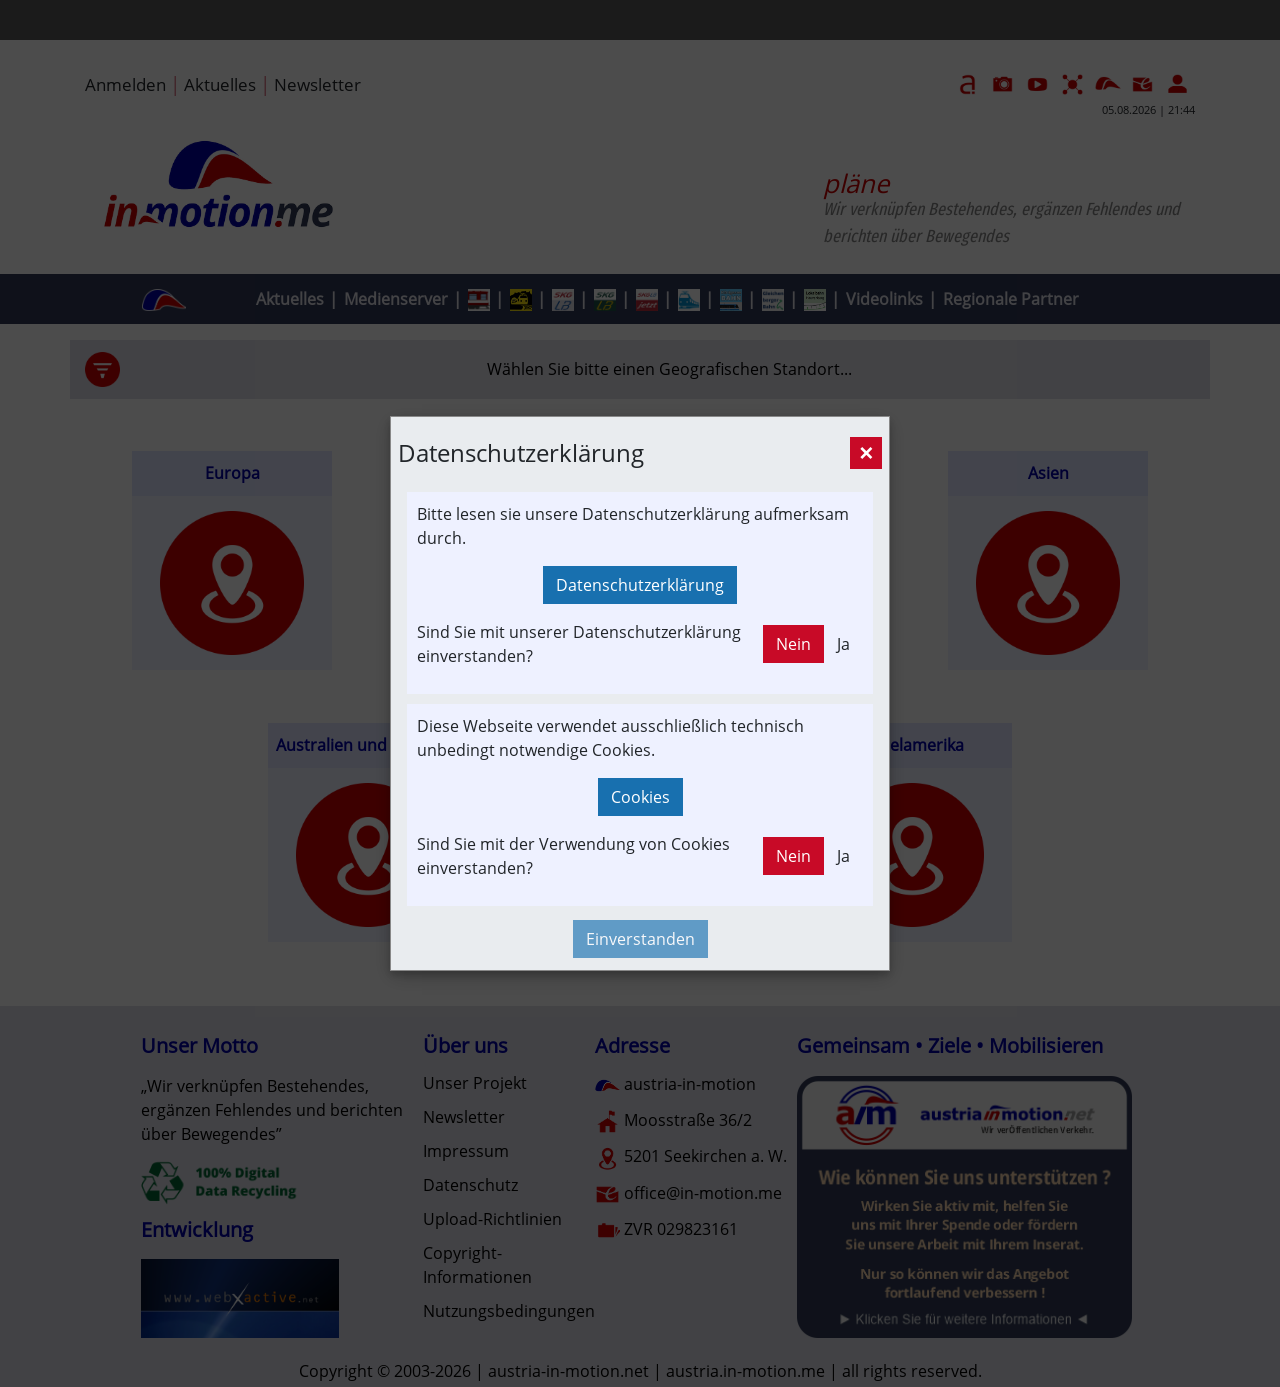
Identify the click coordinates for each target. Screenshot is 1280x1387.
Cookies (640, 797)
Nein (793, 644)
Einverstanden (640, 939)
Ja (843, 644)
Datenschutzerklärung (640, 585)
